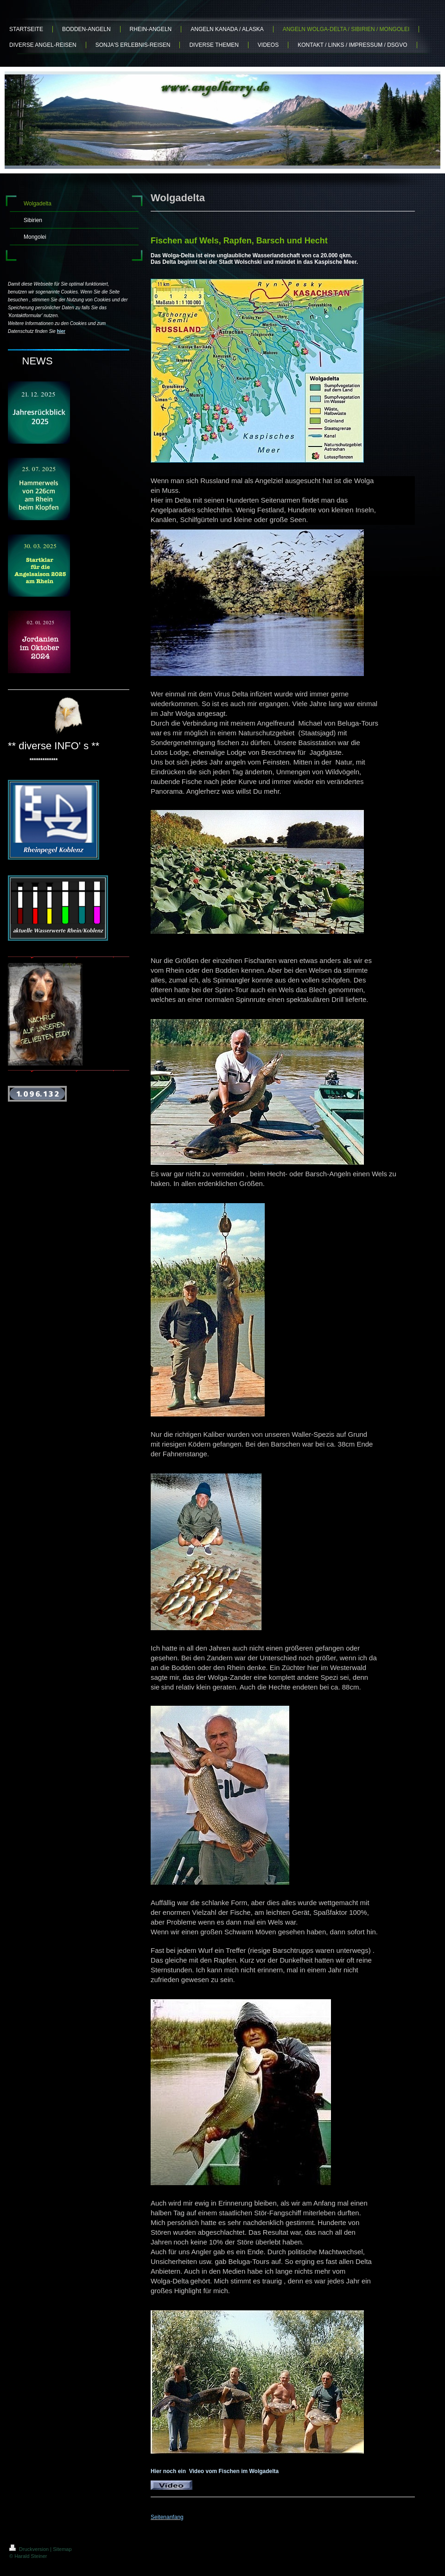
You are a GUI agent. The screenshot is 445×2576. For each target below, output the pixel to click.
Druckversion (29, 2549)
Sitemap (62, 2549)
